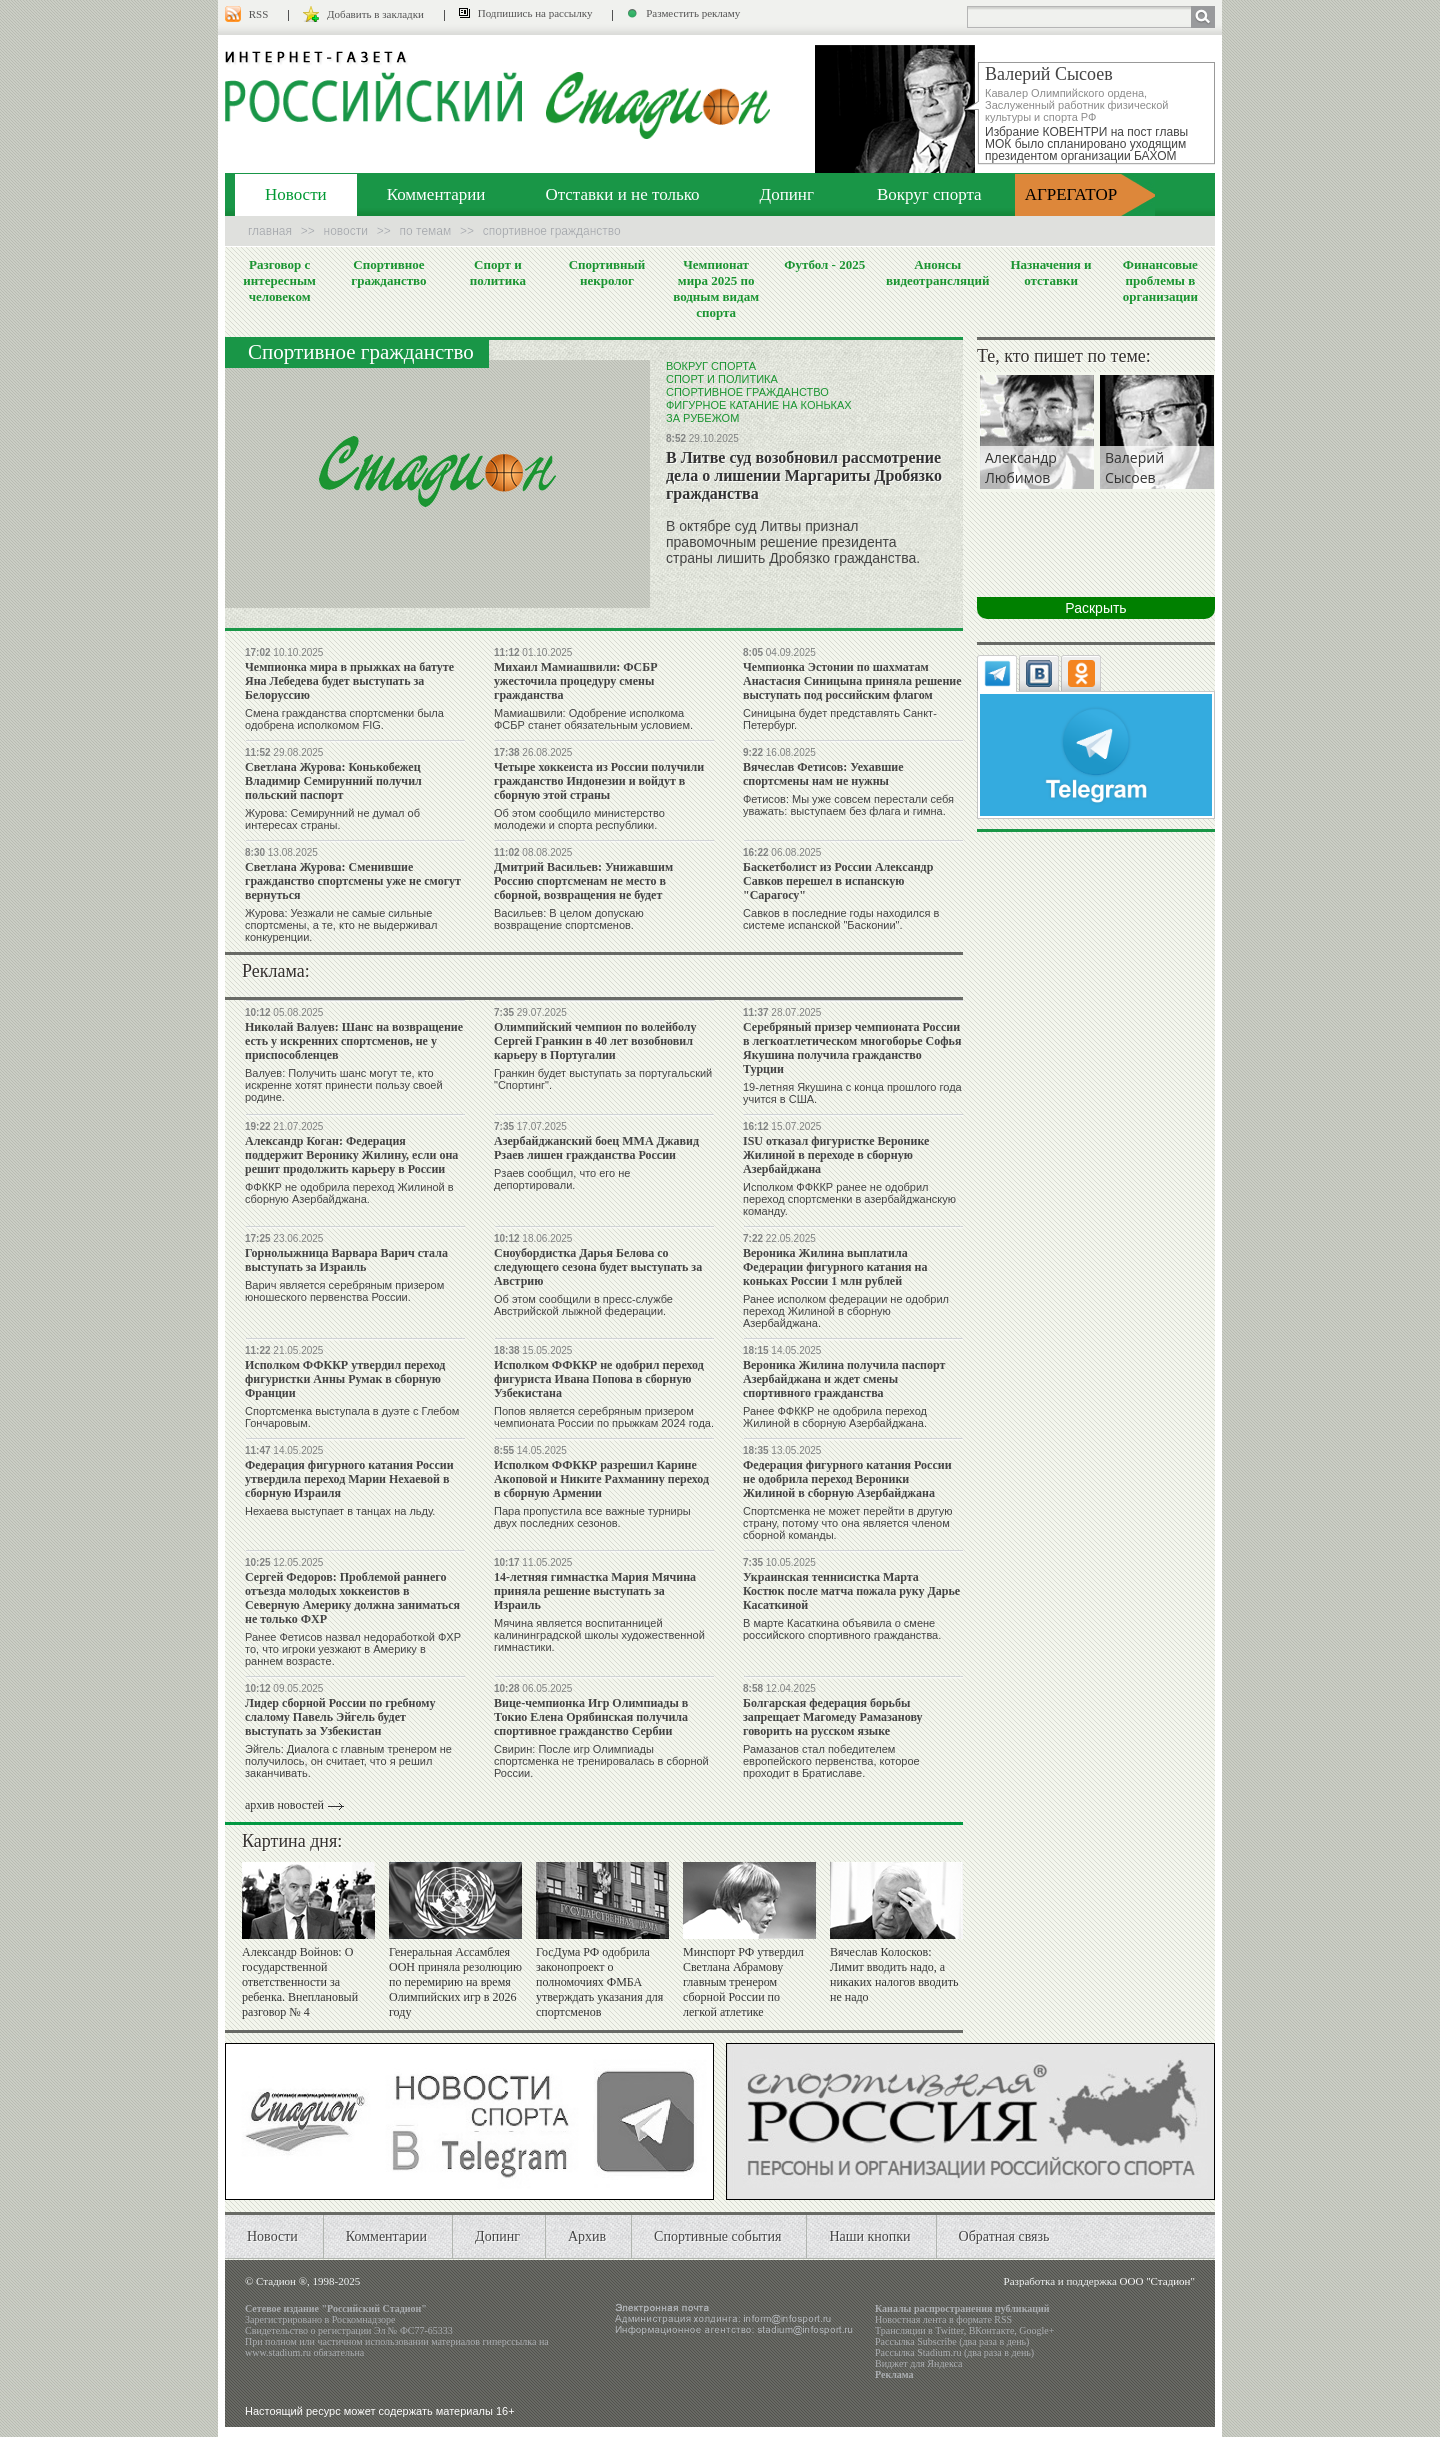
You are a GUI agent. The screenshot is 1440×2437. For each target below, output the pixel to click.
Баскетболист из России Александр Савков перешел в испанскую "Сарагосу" (838, 881)
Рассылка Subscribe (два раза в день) (952, 2341)
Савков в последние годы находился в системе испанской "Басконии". (841, 919)
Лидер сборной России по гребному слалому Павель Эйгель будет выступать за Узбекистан (340, 1717)
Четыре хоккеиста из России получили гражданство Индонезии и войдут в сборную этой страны (599, 781)
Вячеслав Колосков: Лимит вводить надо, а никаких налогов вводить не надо (894, 1974)
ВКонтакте (992, 2330)
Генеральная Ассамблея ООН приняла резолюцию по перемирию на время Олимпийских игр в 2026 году (455, 1982)
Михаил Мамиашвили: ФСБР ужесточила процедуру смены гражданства (576, 681)
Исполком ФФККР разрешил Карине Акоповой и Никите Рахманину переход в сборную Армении (601, 1479)
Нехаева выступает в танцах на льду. (340, 1511)
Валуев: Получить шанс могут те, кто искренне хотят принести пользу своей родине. (344, 1085)
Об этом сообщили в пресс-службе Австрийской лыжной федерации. (583, 1305)
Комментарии (436, 194)
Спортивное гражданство (388, 272)
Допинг (787, 194)
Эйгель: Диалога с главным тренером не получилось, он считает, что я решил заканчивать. (348, 1761)
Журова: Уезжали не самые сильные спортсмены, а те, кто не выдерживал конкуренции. (341, 925)
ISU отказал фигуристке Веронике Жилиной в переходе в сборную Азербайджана (836, 1155)
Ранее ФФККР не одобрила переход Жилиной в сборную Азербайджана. (835, 1417)
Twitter (949, 2330)
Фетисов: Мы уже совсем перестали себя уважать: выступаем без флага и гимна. (848, 805)
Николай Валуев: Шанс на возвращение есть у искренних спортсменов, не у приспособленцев (354, 1041)
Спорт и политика (498, 272)
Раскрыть (1095, 608)
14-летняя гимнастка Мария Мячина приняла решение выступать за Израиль (595, 1591)
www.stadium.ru (278, 2352)
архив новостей (284, 1805)
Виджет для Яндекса (919, 2363)
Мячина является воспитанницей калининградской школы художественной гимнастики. (599, 1635)
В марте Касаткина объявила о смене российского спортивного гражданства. (842, 1629)
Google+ (1036, 2330)
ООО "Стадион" (1157, 2281)
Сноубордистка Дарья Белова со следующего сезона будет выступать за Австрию (598, 1267)
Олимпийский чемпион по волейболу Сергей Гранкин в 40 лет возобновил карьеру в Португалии (595, 1041)
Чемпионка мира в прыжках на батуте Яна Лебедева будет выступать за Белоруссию (349, 681)
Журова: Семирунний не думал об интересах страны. (332, 819)
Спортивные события (717, 2236)
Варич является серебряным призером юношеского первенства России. (344, 1291)
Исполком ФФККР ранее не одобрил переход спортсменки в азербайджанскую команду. (849, 1199)
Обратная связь (1004, 2236)
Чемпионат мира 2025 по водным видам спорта (716, 288)
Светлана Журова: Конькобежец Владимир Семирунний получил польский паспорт (333, 781)
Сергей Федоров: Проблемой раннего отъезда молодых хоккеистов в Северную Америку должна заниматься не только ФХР (352, 1598)
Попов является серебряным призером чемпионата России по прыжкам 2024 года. (604, 1417)
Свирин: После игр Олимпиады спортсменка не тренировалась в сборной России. (601, 1761)
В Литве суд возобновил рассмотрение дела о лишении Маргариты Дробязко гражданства (804, 475)
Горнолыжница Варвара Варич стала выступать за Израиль (346, 1260)
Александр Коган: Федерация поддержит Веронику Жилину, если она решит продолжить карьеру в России (351, 1155)
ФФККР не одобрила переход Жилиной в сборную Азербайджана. (349, 1193)
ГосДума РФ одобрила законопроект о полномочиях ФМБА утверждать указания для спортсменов (599, 1982)
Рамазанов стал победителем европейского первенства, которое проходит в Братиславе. (831, 1761)
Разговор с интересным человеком (279, 280)
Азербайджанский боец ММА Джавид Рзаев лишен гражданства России (596, 1148)
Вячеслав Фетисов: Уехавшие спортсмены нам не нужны (823, 774)
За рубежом (702, 418)
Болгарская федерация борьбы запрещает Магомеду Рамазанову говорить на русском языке (833, 1717)
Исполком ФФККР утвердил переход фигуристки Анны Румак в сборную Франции (345, 1379)
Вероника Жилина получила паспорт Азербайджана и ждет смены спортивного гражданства (844, 1379)
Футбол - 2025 (824, 264)
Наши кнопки (869, 2236)
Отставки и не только (622, 194)
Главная (270, 231)
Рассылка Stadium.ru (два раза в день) (954, 2352)
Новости (296, 194)
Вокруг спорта (929, 194)
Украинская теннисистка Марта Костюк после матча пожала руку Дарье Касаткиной (851, 1591)
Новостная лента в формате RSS (943, 2319)
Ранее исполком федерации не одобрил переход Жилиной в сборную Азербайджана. (846, 1311)
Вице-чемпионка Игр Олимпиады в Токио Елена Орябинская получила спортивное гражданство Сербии (591, 1717)
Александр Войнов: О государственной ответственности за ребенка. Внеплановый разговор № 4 (300, 1982)
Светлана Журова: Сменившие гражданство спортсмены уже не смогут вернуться (353, 881)
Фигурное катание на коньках (759, 405)
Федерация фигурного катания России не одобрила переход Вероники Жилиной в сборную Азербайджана (847, 1479)
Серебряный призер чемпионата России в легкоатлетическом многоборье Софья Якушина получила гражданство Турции (852, 1048)
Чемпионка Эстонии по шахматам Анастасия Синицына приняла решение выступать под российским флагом (852, 681)
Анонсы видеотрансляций (938, 272)
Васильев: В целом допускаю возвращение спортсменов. (569, 919)
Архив (587, 2236)
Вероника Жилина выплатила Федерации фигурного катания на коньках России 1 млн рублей (835, 1267)
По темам (426, 231)
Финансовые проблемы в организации (1160, 280)
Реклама (894, 2374)
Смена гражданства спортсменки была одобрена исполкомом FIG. (344, 719)
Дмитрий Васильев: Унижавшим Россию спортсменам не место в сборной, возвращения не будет (583, 881)
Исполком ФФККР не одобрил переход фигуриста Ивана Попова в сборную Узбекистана (599, 1379)
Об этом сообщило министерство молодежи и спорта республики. (579, 819)
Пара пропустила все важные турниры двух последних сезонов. (592, 1517)
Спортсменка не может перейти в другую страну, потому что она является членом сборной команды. (848, 1523)
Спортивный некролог (607, 272)
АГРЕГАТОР (1071, 194)
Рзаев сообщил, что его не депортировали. (562, 1179)
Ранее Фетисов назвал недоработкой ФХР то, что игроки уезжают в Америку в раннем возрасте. (353, 1649)
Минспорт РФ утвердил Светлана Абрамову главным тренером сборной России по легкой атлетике (743, 1982)
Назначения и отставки (1050, 272)
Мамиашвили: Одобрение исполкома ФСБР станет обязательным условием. (593, 719)
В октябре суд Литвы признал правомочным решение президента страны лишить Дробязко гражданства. (793, 542)
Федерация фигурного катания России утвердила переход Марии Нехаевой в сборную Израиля (349, 1479)
